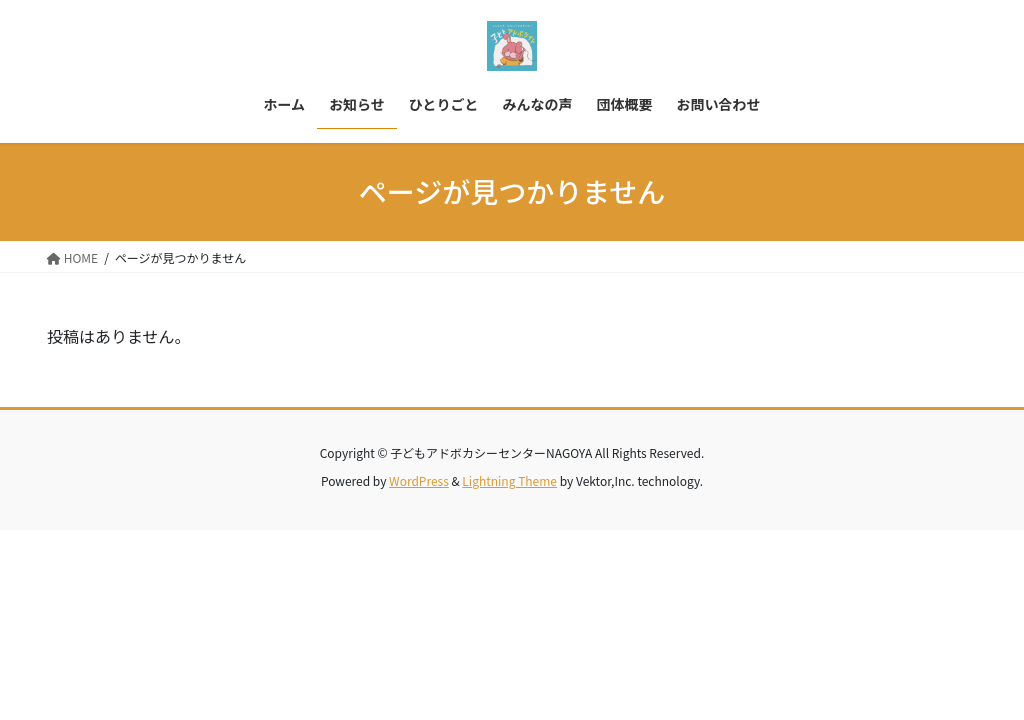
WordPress (419, 480)
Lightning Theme (509, 480)
